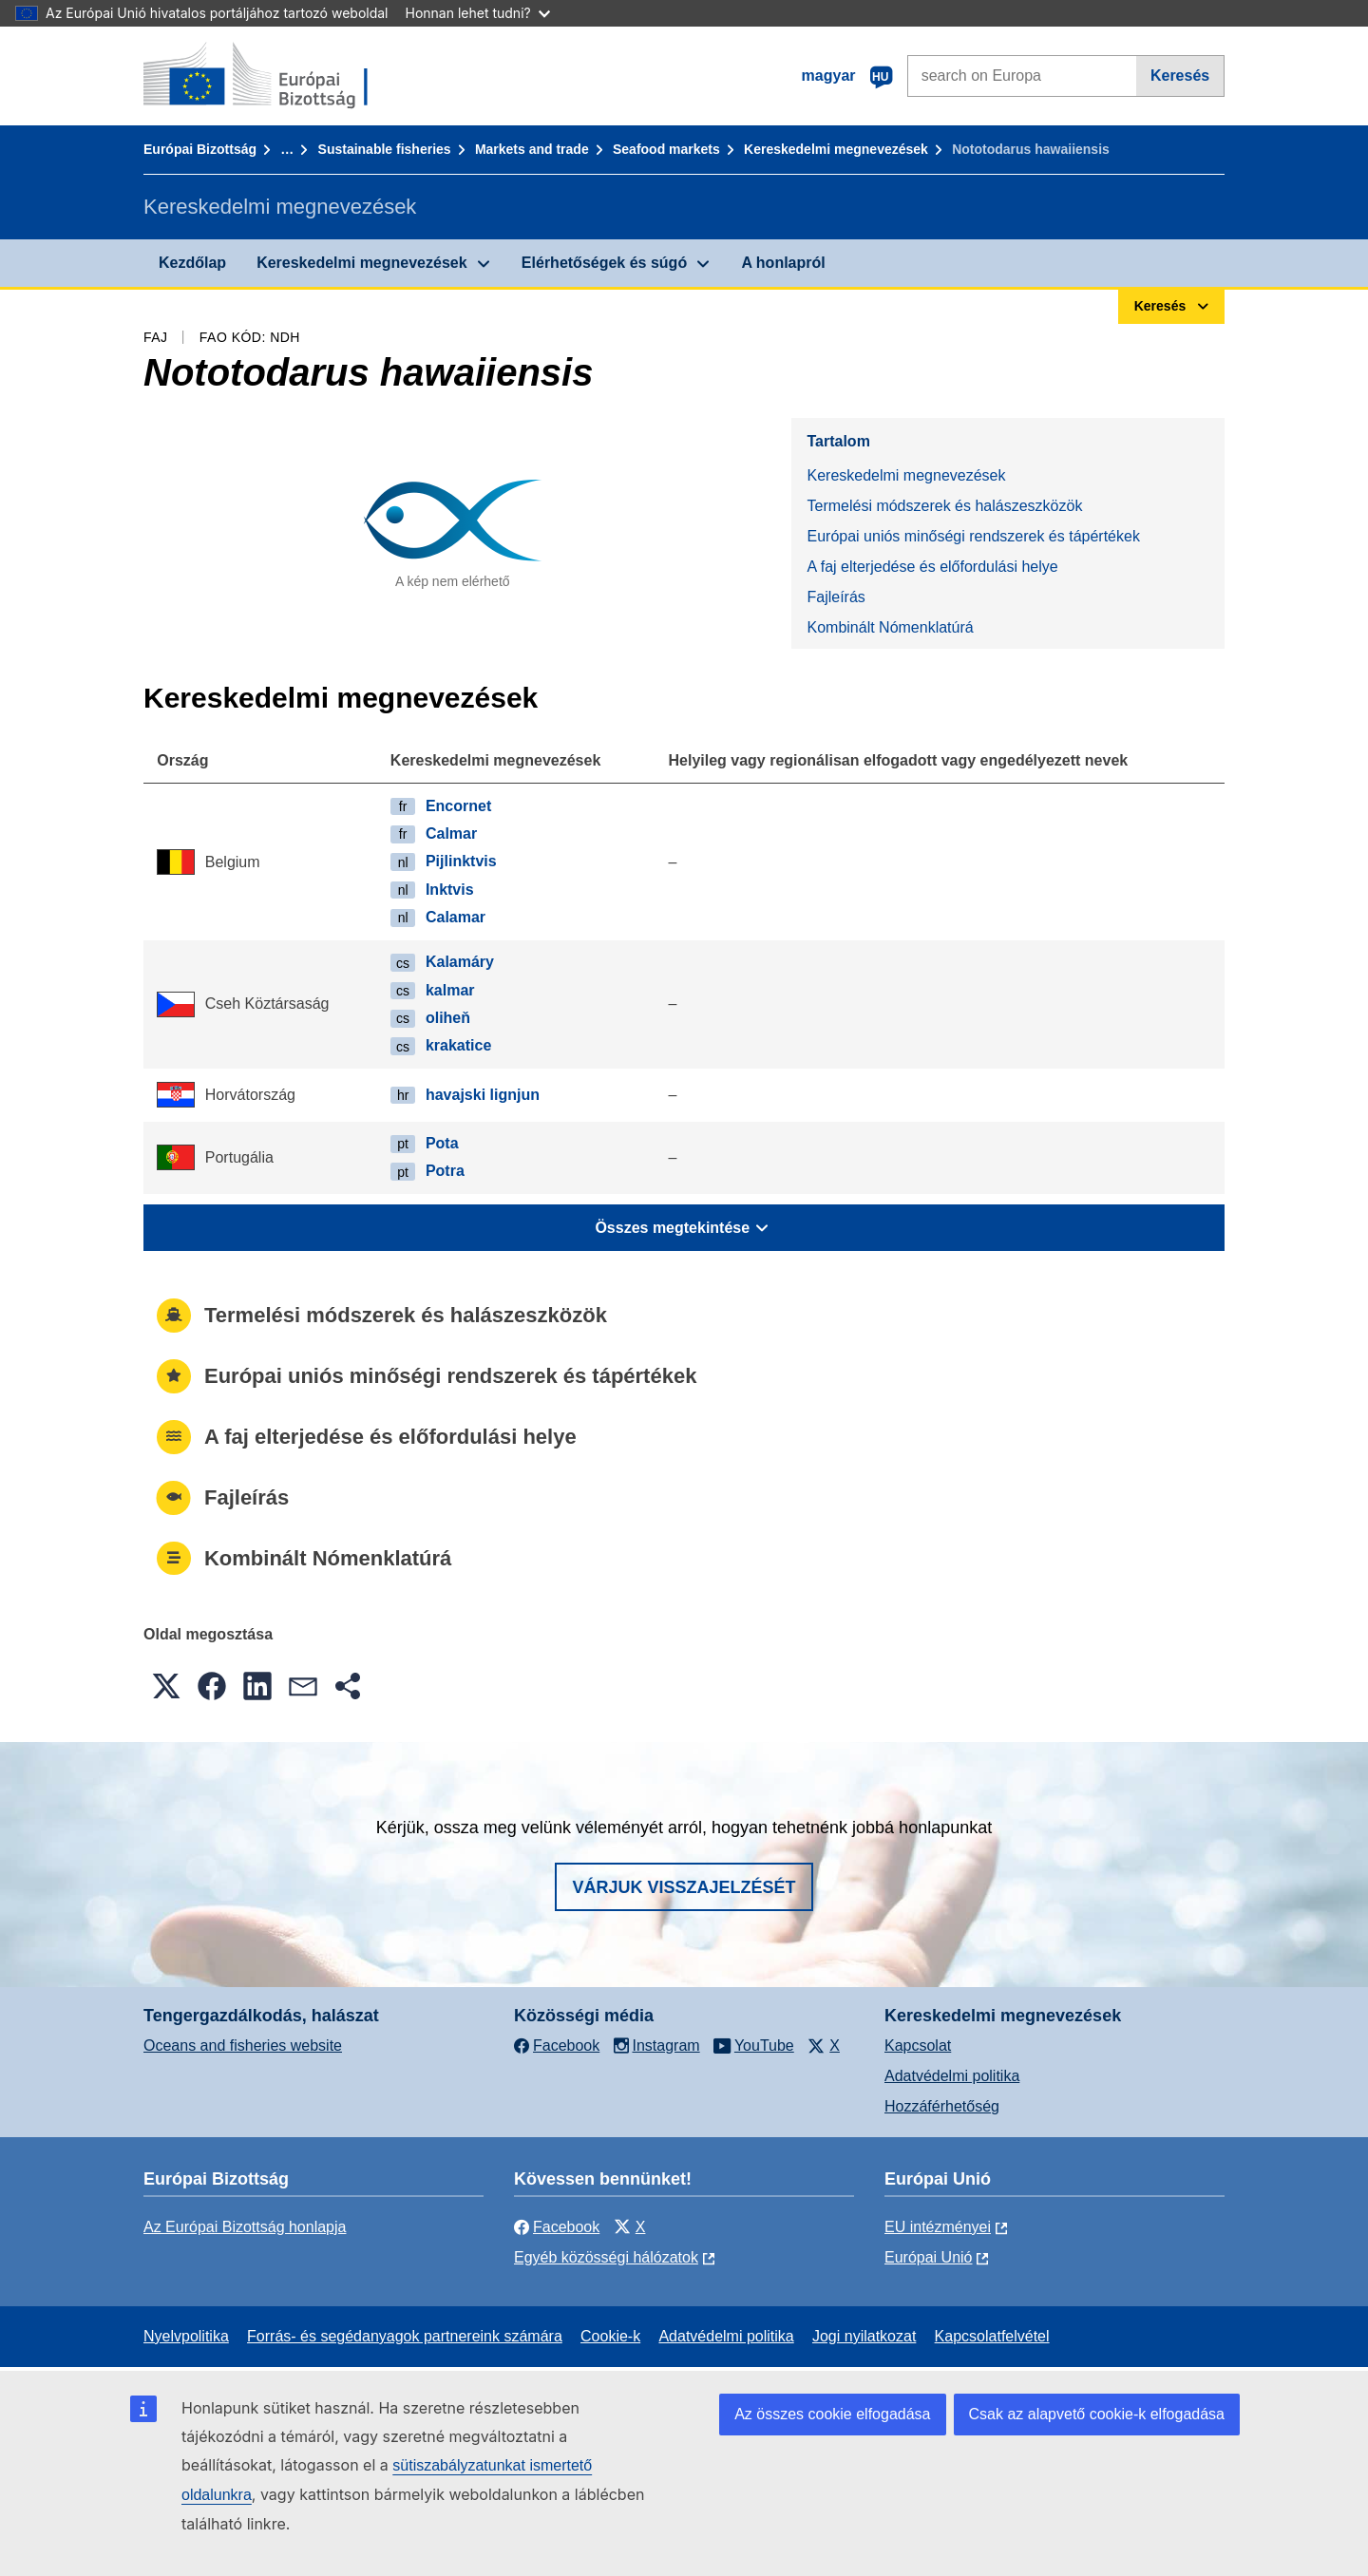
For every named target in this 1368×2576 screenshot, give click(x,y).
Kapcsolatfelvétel (992, 2336)
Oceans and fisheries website (242, 2045)
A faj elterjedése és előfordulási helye (932, 567)
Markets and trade (532, 149)
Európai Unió (928, 2257)
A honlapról (783, 263)
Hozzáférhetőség (941, 2106)
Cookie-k (610, 2336)
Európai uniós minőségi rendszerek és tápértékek (973, 536)
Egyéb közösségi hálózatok (606, 2257)
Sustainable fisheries (384, 149)
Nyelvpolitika (186, 2336)
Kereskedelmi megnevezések (836, 149)
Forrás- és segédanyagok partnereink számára (404, 2336)
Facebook (556, 2227)
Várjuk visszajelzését (683, 1887)
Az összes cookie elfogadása (832, 2414)
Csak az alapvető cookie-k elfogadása (1097, 2414)
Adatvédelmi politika (951, 2076)
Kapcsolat (917, 2045)
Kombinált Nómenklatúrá (890, 627)
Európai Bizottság (199, 149)
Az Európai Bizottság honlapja (244, 2227)
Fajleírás (835, 597)
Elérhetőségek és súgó (604, 263)
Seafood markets (666, 149)
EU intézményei (937, 2227)
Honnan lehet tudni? (478, 13)
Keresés (1179, 75)
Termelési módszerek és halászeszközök (944, 506)
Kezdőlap (192, 263)
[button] (166, 1686)
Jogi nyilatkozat (864, 2336)
